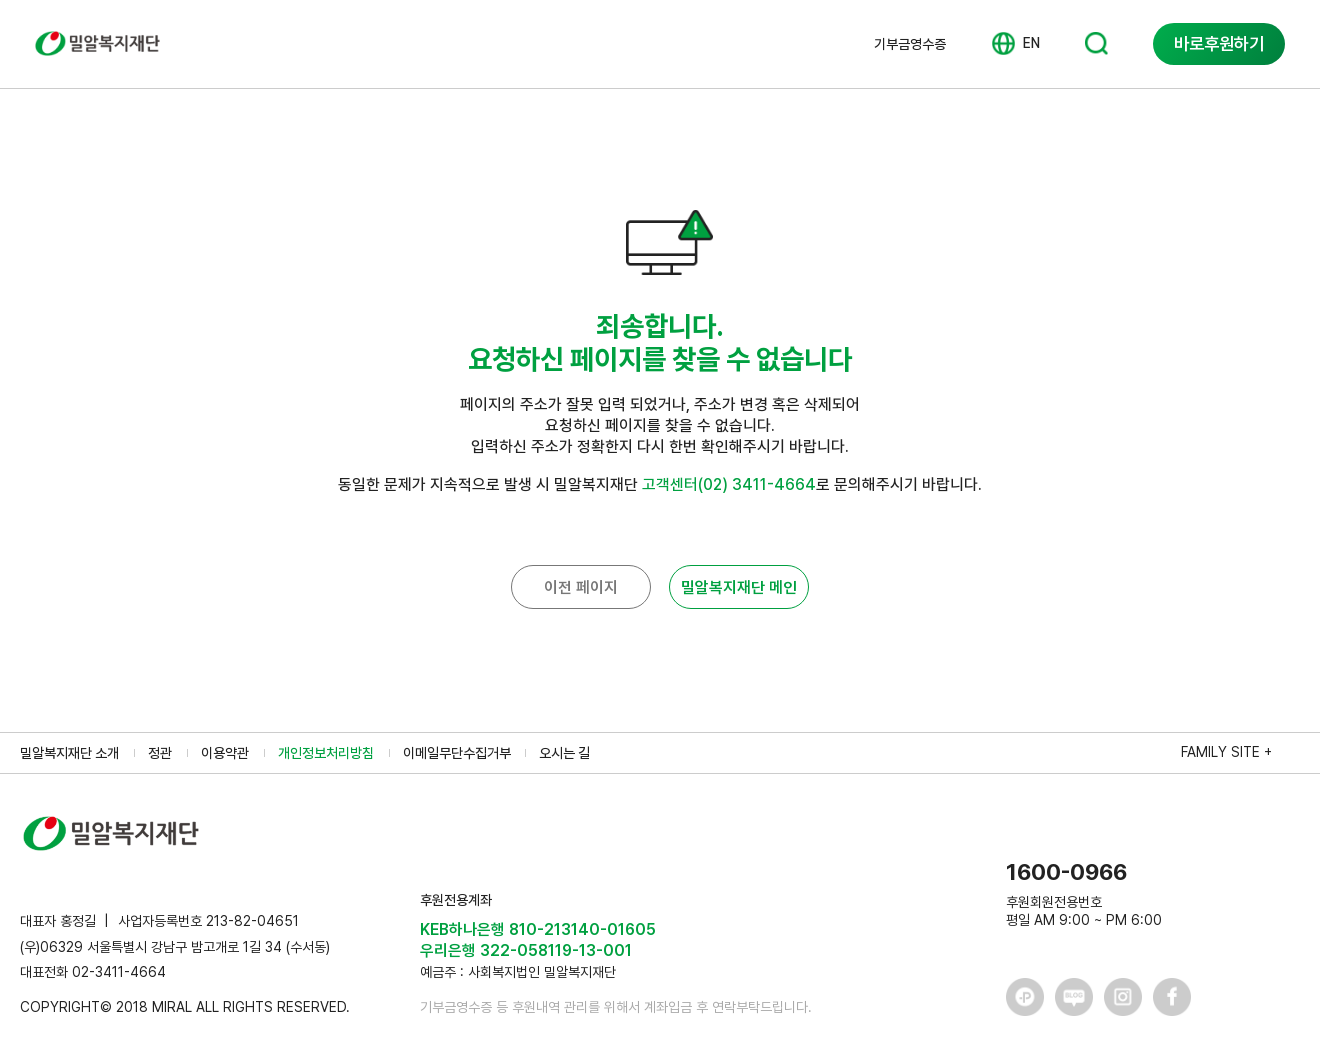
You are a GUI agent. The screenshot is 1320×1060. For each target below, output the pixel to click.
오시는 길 (564, 753)
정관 (160, 753)
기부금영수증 (910, 44)
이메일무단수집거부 (457, 753)
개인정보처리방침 (326, 753)
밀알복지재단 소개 (69, 753)
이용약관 (225, 753)
